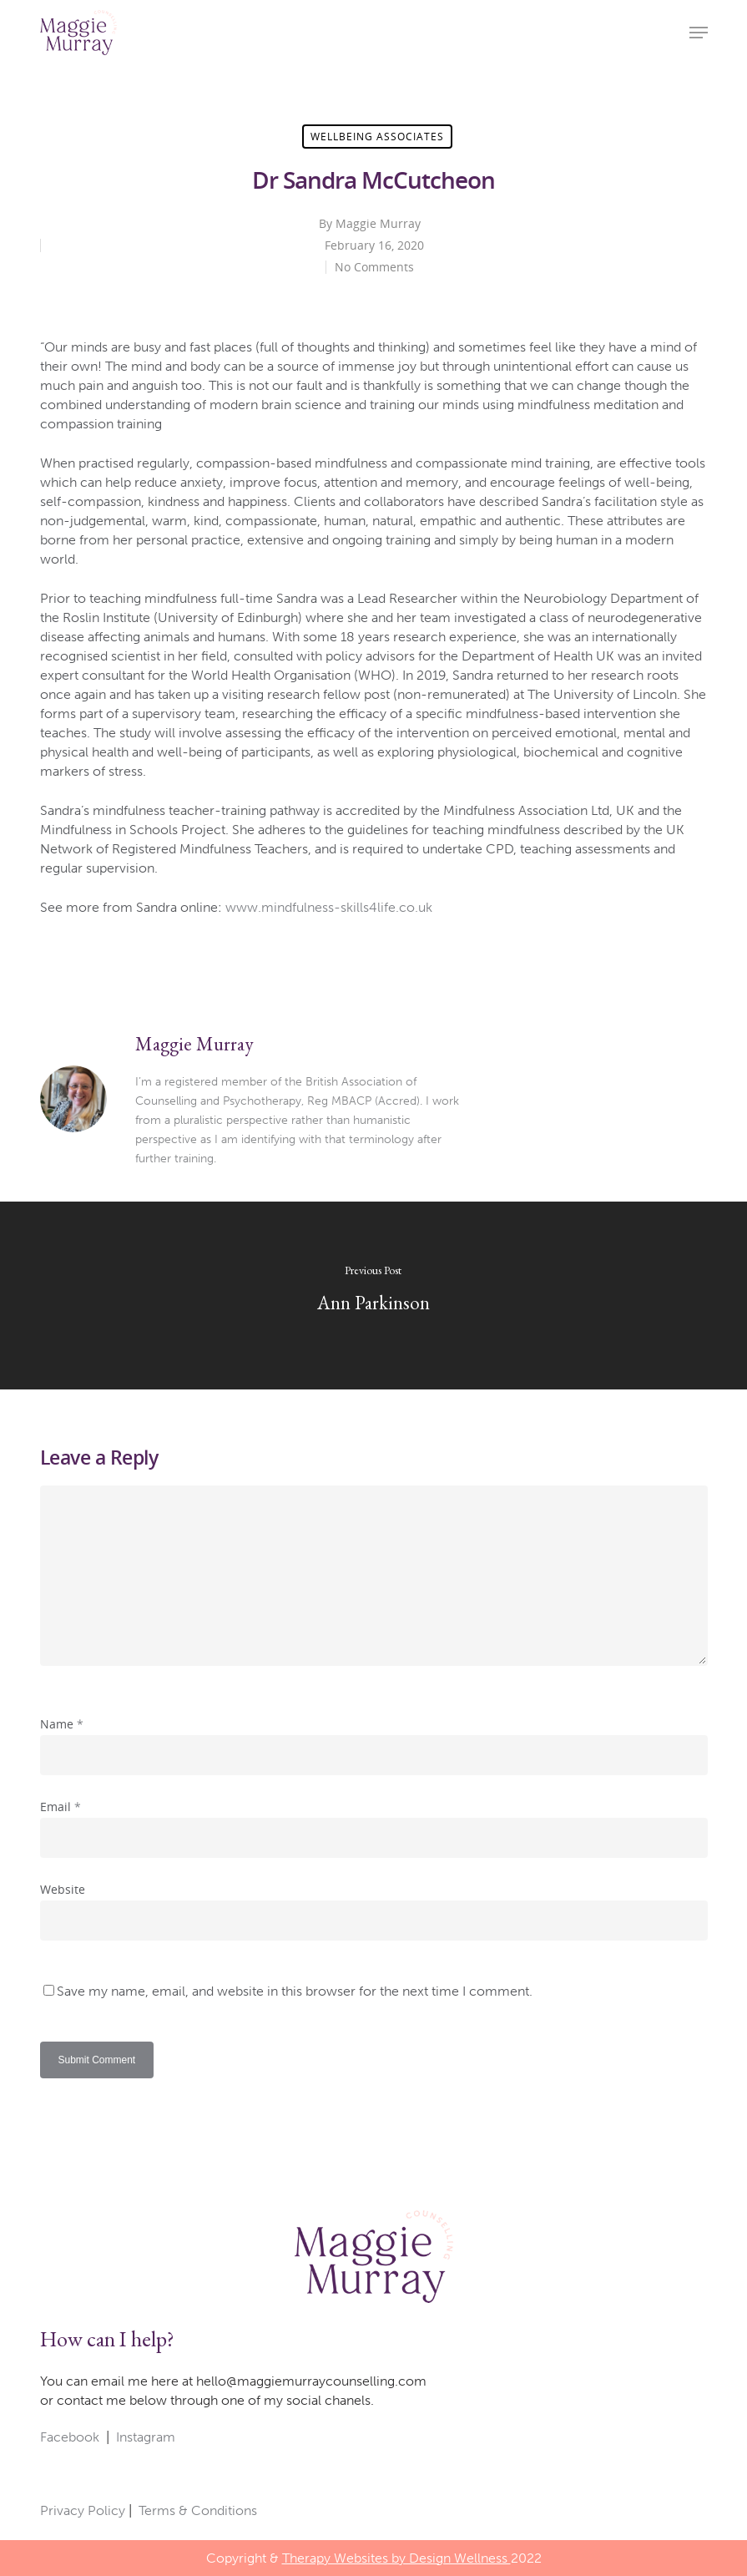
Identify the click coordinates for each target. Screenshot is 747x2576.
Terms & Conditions (198, 2510)
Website (62, 1889)
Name (61, 1724)
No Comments (374, 267)
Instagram (145, 2437)
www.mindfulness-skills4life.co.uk (328, 907)
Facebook (69, 2437)
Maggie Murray (378, 223)
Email (60, 1806)
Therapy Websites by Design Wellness (396, 2558)
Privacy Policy (82, 2510)
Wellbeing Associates (377, 136)
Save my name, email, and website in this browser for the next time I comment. (294, 1991)
